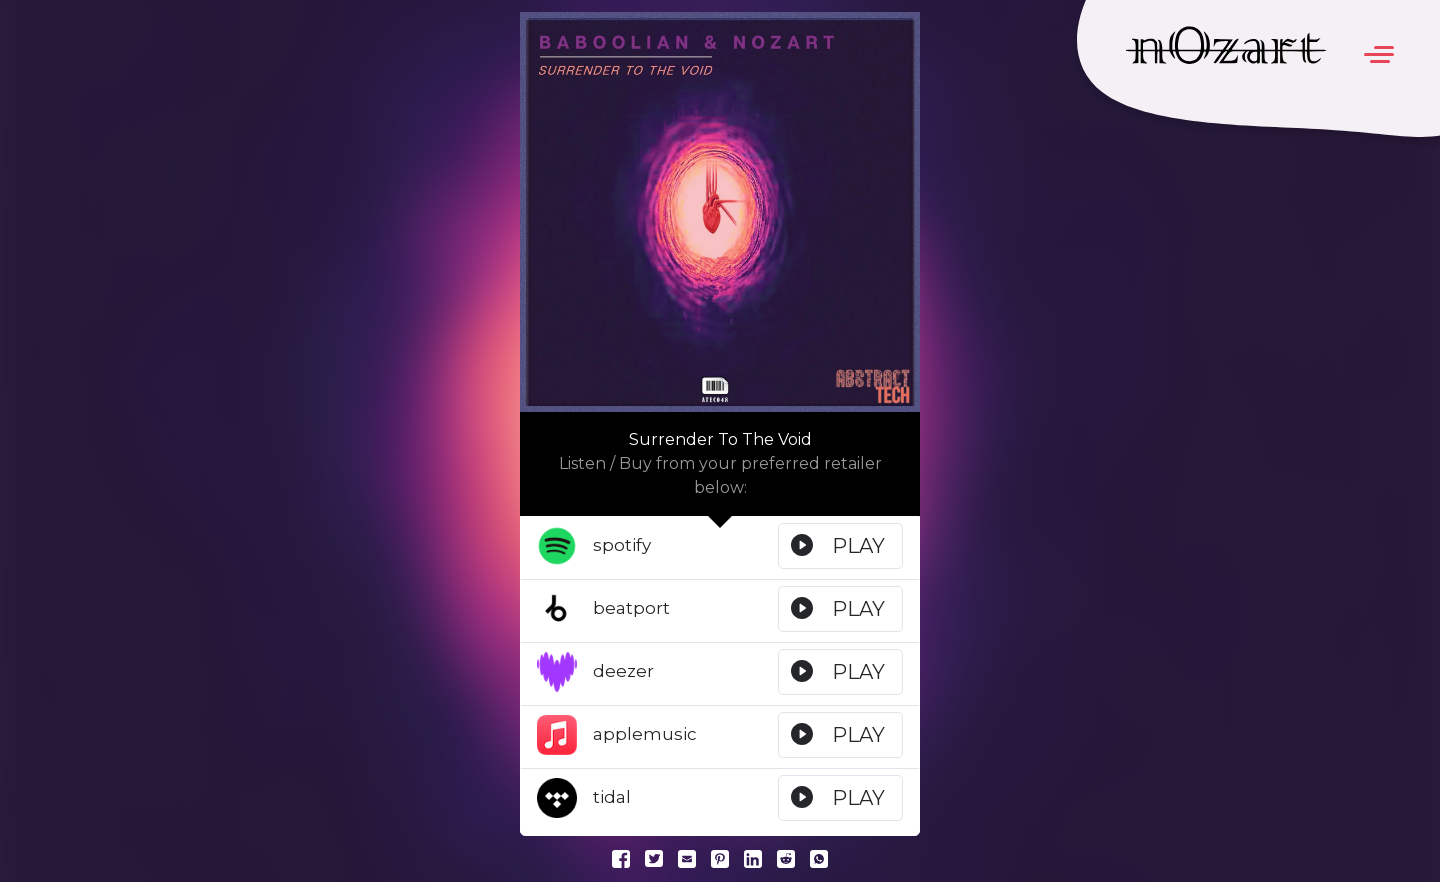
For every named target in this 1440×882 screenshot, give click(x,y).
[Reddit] (786, 858)
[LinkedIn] (753, 858)
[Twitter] (654, 858)
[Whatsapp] (819, 858)
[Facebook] (621, 858)
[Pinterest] (720, 858)
